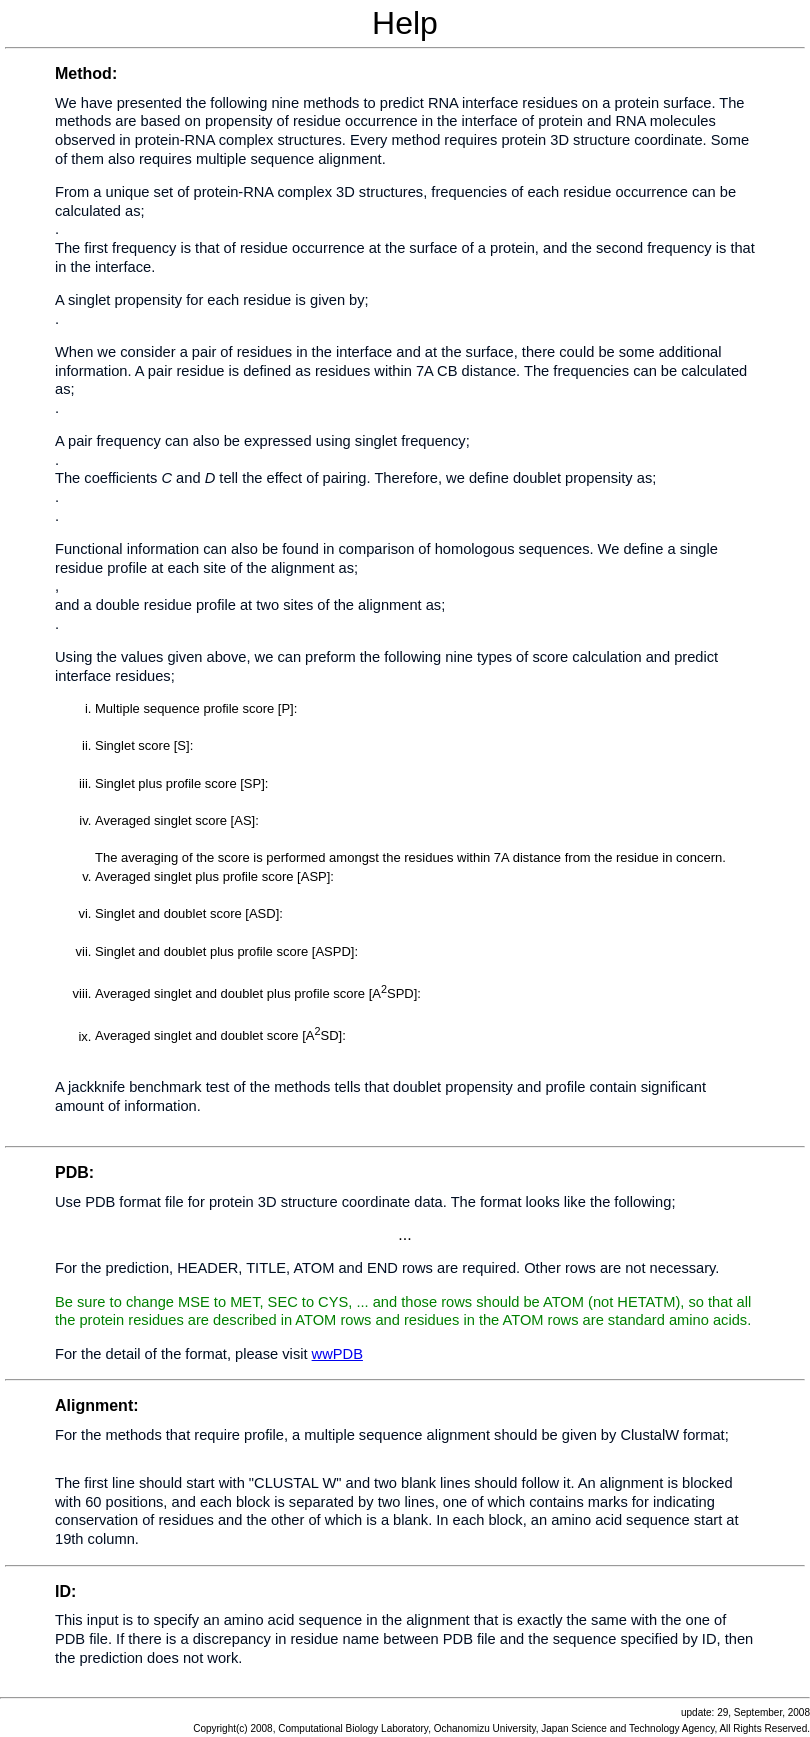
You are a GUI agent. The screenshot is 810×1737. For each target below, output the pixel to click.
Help (405, 576)
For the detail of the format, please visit (183, 1354)
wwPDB (337, 1354)
